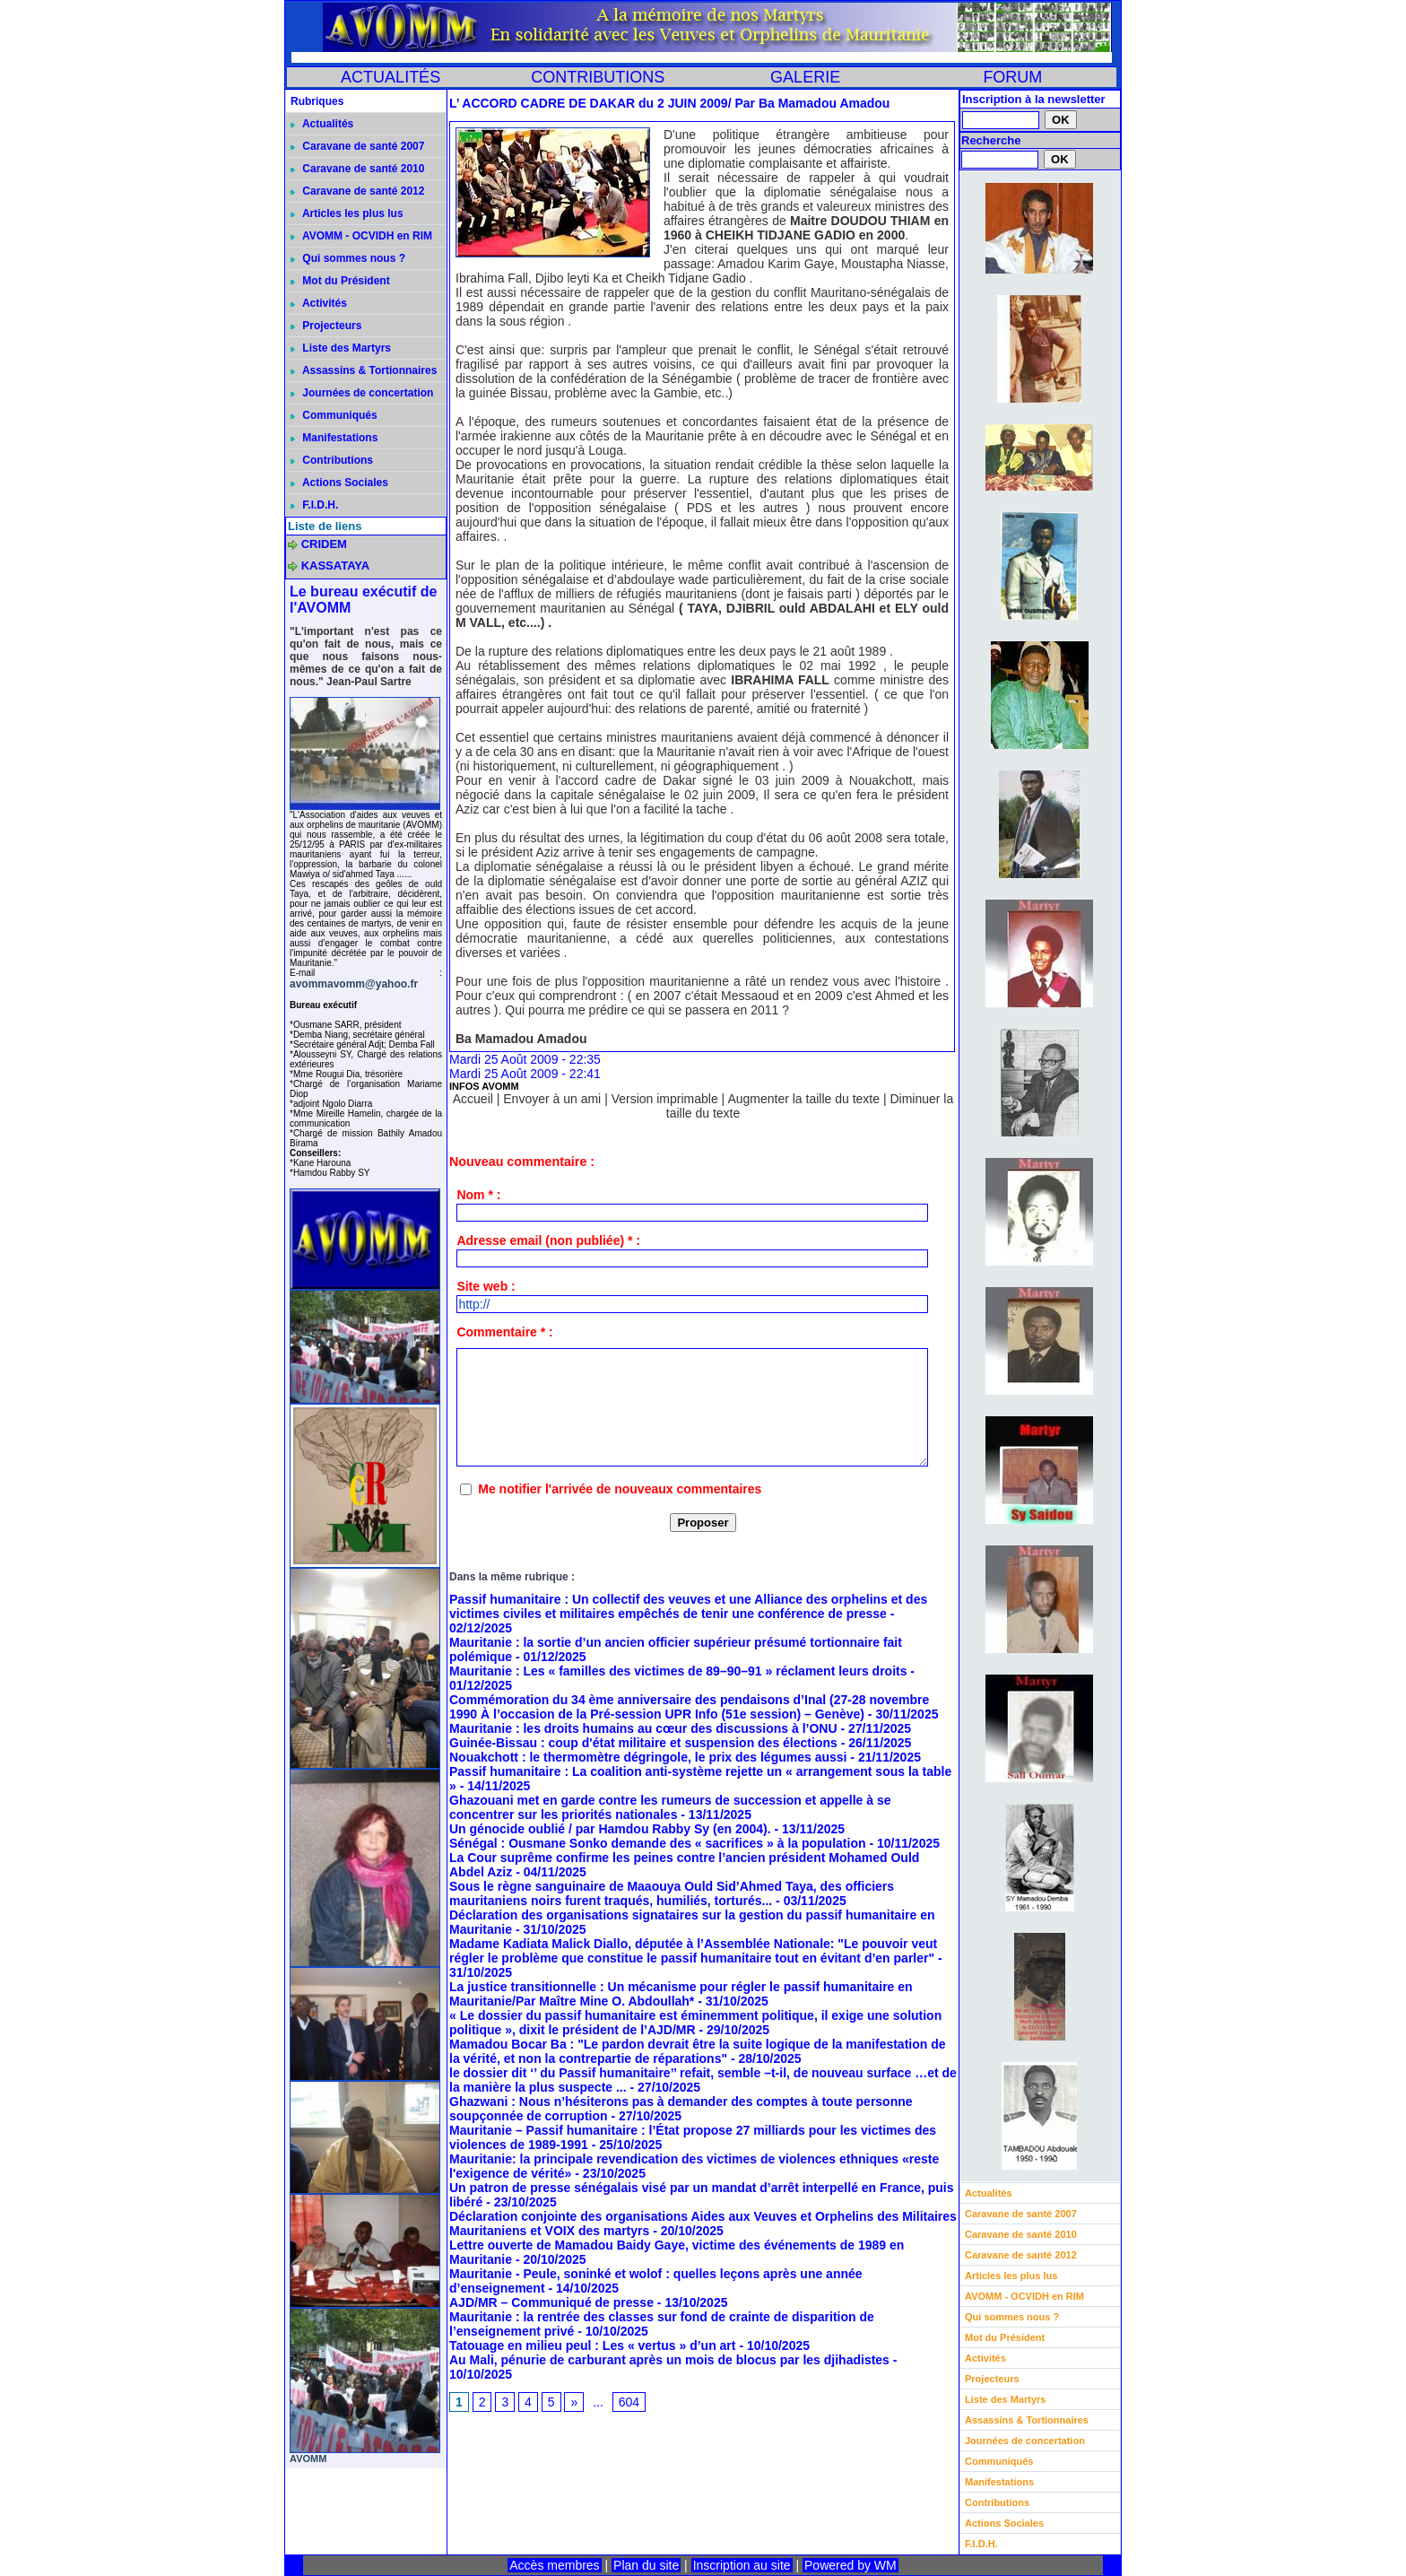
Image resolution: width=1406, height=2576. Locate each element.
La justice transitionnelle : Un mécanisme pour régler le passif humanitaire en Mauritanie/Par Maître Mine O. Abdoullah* (681, 1994)
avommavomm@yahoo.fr (354, 984)
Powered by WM (850, 2565)
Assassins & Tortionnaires (364, 370)
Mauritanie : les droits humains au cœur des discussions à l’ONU (643, 1728)
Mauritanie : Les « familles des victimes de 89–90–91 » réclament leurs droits (678, 1671)
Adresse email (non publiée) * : (548, 1240)
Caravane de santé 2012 (357, 191)
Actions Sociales (339, 482)
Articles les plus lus (347, 213)
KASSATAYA (335, 565)
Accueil (473, 1099)
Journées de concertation (362, 393)
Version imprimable (665, 1099)
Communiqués (334, 415)
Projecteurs (326, 325)
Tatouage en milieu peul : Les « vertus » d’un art (592, 2345)
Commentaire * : (504, 1332)
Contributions (332, 460)
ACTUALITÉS (390, 77)
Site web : (485, 1286)
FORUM (1012, 77)
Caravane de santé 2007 (357, 146)
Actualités (322, 123)
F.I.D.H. (314, 505)
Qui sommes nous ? (348, 258)
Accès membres (554, 2565)
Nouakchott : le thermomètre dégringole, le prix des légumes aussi (647, 1757)
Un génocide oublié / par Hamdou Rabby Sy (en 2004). (610, 1829)
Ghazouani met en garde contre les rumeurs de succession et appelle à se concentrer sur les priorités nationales (670, 1807)
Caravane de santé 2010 (357, 168)
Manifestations (334, 437)
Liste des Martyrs (341, 348)
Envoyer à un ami (552, 1099)
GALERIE (805, 77)
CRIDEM (324, 544)
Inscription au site (742, 2565)
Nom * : (478, 1195)
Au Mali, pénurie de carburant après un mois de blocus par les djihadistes (669, 2360)
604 (629, 2402)
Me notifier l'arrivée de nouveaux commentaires (619, 1489)
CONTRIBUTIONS (597, 77)
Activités (319, 303)
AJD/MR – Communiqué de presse (551, 2302)
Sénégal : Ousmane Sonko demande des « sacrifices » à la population (657, 1843)
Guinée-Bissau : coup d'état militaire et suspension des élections (643, 1743)
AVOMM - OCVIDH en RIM (361, 236)
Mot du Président (340, 280)
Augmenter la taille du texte (803, 1099)
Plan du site (646, 2565)
